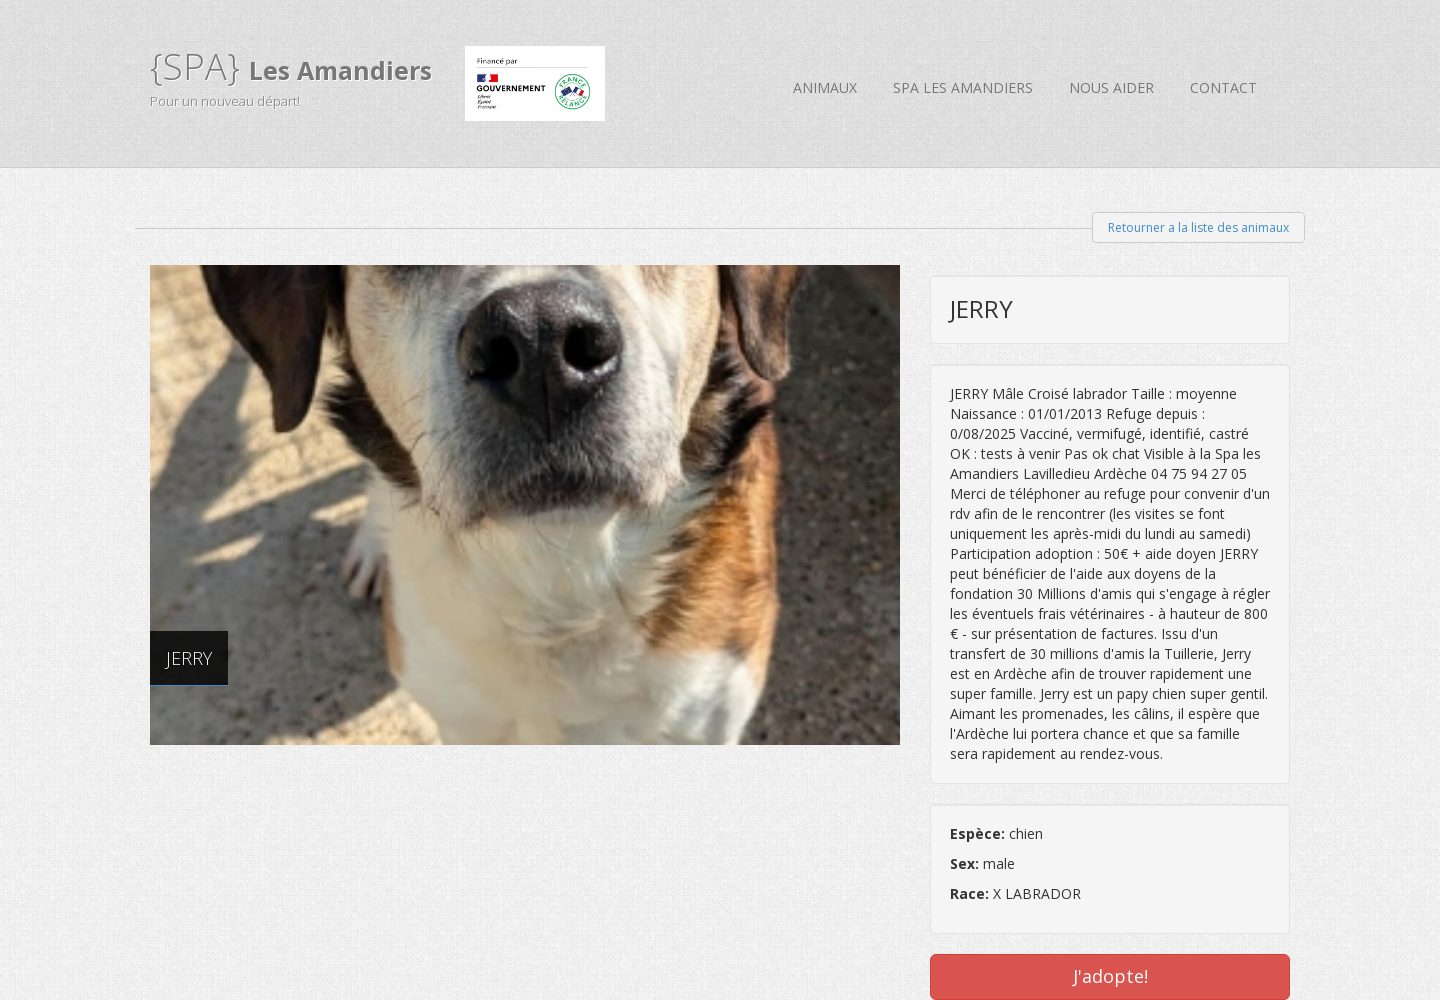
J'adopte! (1110, 976)
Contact (1223, 87)
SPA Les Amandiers (963, 87)
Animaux (825, 87)
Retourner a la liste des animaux (1198, 227)
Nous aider (1111, 87)
